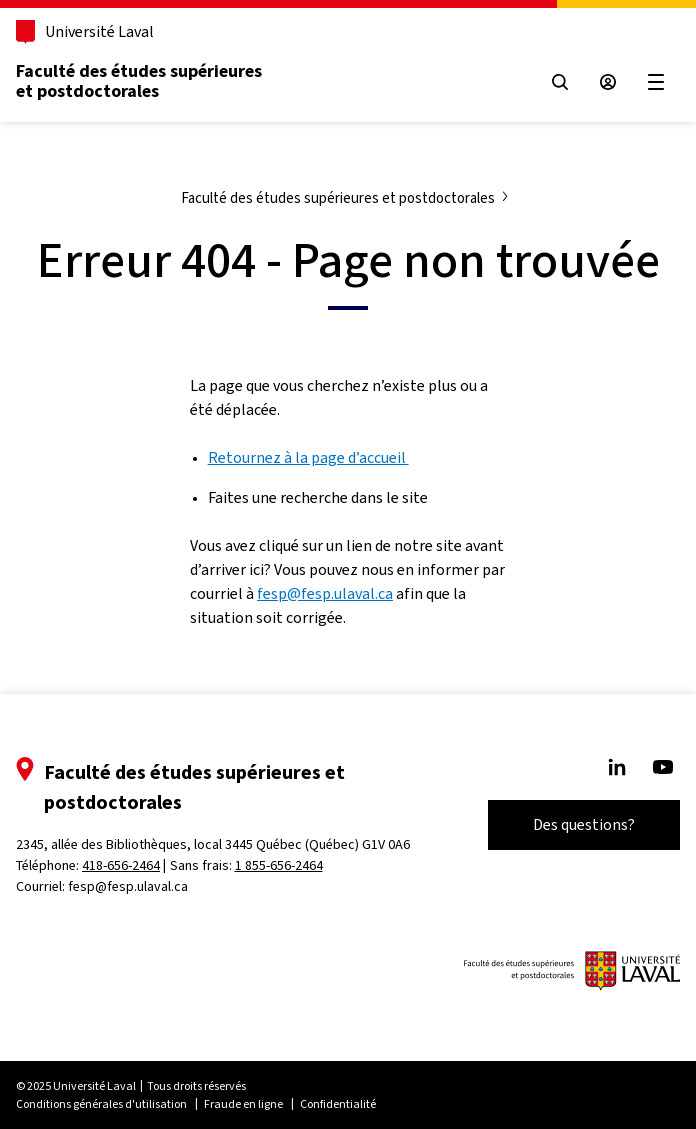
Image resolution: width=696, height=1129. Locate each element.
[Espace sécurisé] (608, 82)
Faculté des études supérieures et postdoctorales (139, 81)
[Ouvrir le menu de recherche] (560, 82)
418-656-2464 (121, 865)
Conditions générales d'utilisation (101, 1104)
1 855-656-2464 (279, 865)
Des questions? (584, 824)
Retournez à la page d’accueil (308, 457)
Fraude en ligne (243, 1104)
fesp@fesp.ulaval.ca (325, 593)
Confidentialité (338, 1104)
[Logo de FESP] (572, 971)
